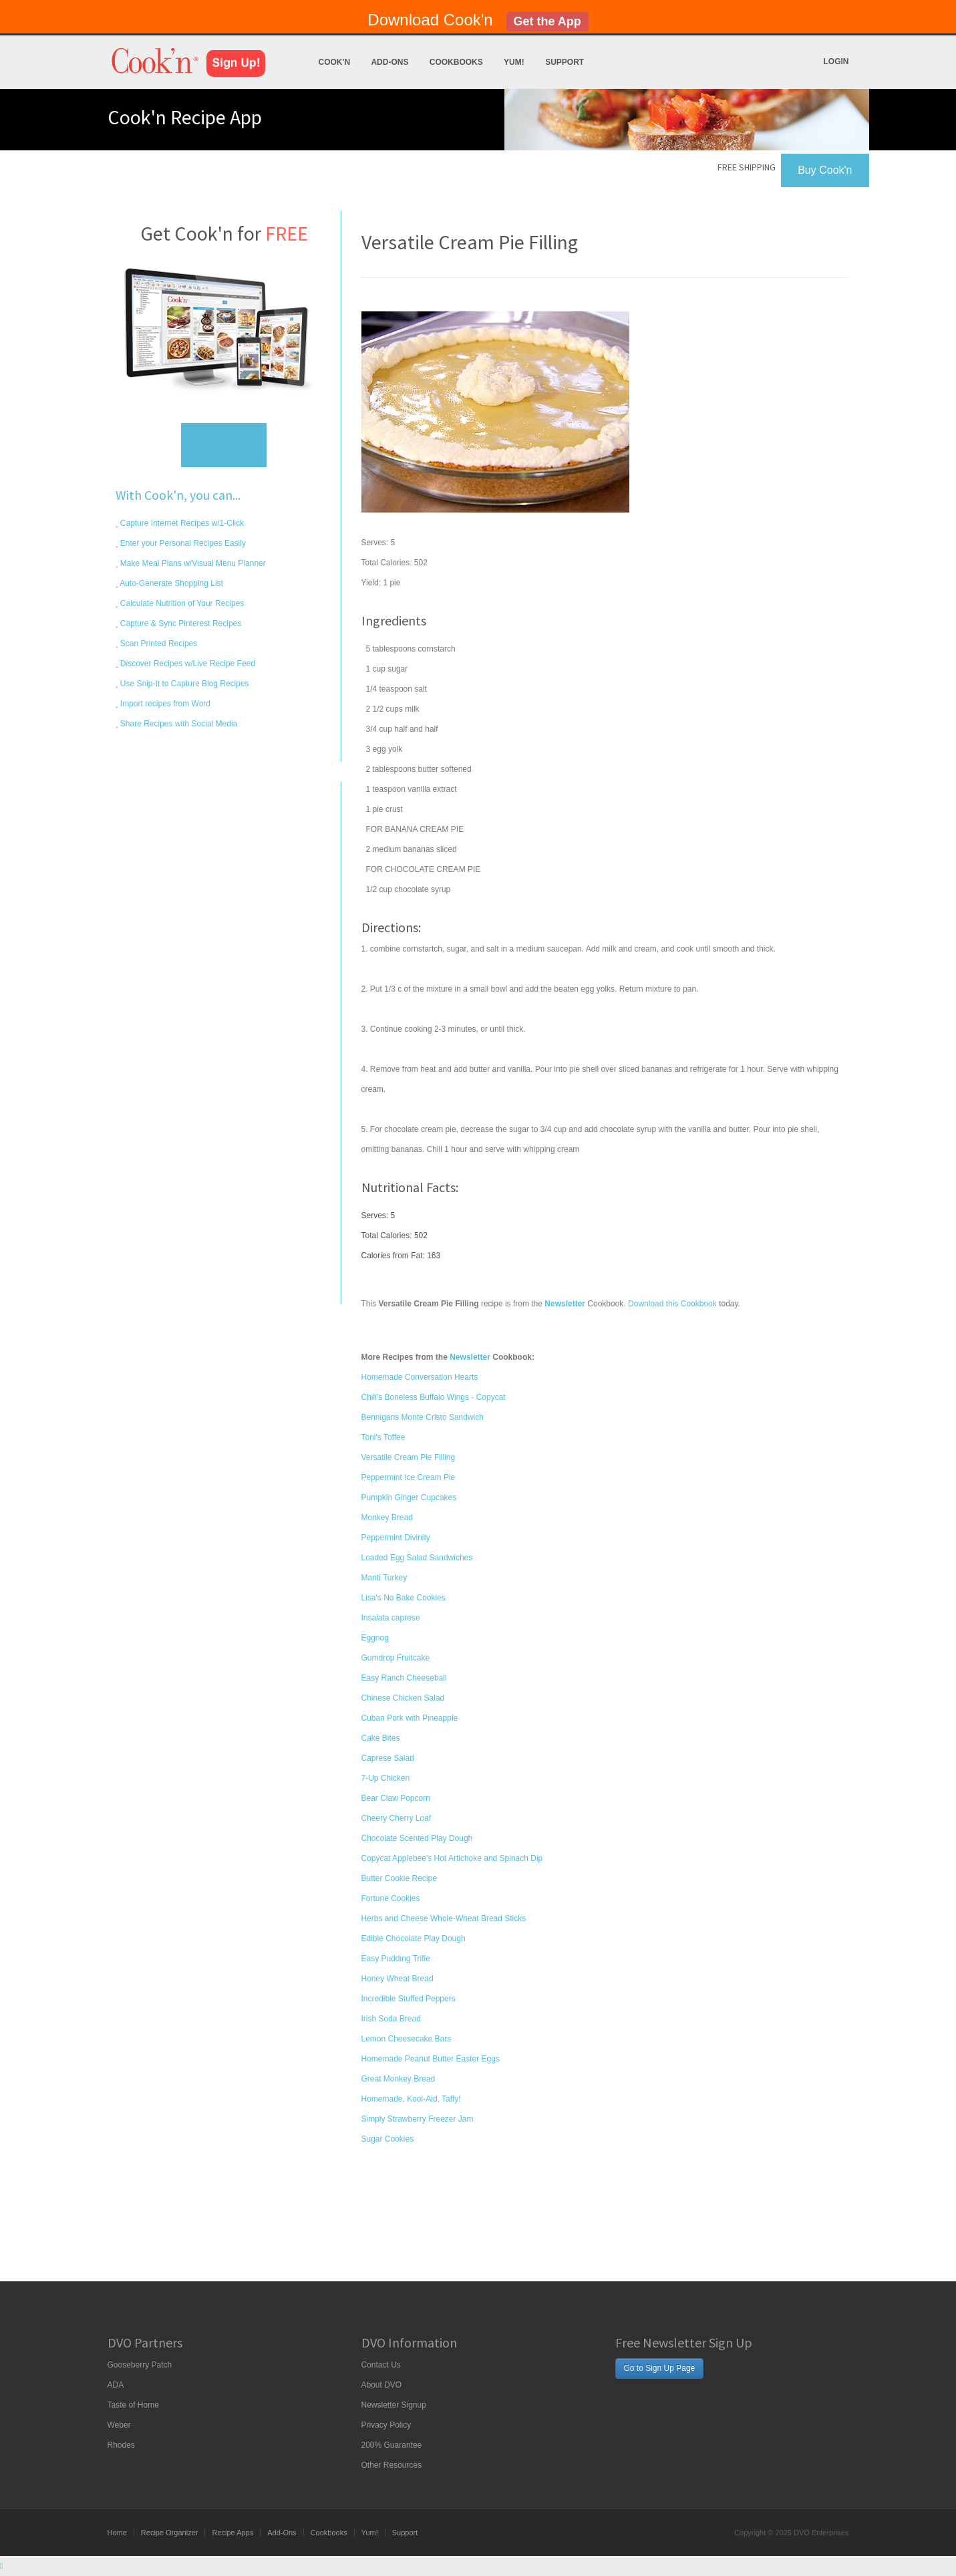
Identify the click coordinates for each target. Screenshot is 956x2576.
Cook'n (335, 62)
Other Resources (391, 2465)
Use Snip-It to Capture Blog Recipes (183, 683)
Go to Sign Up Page (659, 2368)
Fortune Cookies (390, 1898)
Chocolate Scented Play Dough (417, 1838)
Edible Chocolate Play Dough (413, 1938)
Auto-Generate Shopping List (170, 583)
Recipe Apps (232, 2533)
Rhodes (121, 2445)
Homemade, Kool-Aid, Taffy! (411, 2099)
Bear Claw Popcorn (395, 1798)
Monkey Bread (387, 1517)
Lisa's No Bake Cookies (403, 1597)
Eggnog (375, 1637)
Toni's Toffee (383, 1437)
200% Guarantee (391, 2445)
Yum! (514, 62)
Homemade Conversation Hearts (419, 1377)
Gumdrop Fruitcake (395, 1658)
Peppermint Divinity (395, 1537)
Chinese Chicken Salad (403, 1698)
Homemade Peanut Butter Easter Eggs (430, 2058)
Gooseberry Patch (140, 2365)
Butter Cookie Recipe (399, 1878)
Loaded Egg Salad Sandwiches (417, 1557)
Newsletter (470, 1357)
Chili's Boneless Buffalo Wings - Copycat (433, 1397)
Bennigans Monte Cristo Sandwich (422, 1417)
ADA (116, 2385)
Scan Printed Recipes (158, 643)
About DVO (381, 2385)
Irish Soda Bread (391, 2018)
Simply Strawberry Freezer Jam (417, 2119)
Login (836, 61)
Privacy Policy (386, 2425)
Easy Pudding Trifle (395, 1958)
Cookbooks (456, 62)
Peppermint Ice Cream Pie (408, 1477)
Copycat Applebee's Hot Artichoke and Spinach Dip (452, 1858)
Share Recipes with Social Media (178, 723)
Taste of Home (133, 2405)
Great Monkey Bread (398, 2079)
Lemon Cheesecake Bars (406, 2038)
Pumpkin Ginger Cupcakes (409, 1497)
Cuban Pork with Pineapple (409, 1718)
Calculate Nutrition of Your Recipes (181, 603)
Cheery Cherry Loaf (396, 1818)
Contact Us (381, 2365)
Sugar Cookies (387, 2139)
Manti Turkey (384, 1577)
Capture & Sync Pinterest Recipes (180, 623)
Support (564, 62)
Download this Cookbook (672, 1303)
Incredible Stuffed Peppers (408, 1998)
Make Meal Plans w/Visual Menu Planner (192, 563)
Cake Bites (380, 1738)
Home (117, 2533)
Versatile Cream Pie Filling (408, 1457)
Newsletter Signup (393, 2405)
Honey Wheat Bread (397, 1978)
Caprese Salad (387, 1758)
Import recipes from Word (164, 703)
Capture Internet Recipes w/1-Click (181, 523)
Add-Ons (389, 62)
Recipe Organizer (169, 2533)
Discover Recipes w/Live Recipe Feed (186, 663)
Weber (119, 2425)
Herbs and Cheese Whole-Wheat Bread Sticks (443, 1918)
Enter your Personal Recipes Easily (182, 543)
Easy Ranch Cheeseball (404, 1678)
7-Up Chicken (385, 1778)
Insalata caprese (390, 1617)
